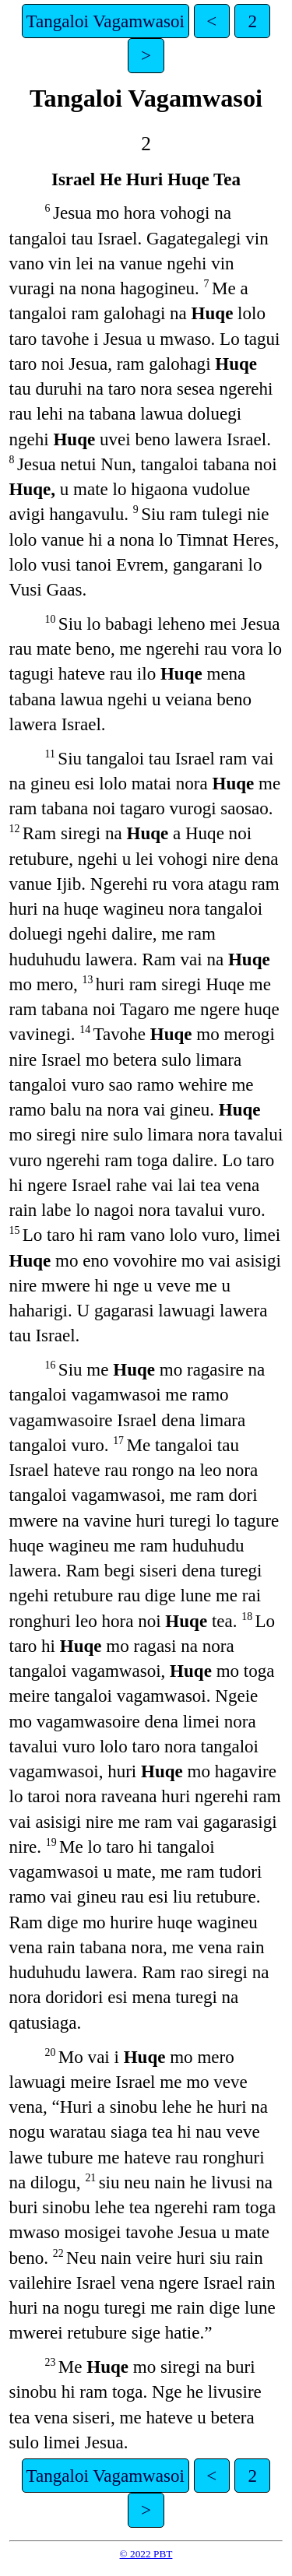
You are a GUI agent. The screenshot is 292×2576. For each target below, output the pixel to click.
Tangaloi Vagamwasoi (105, 21)
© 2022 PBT (146, 2554)
